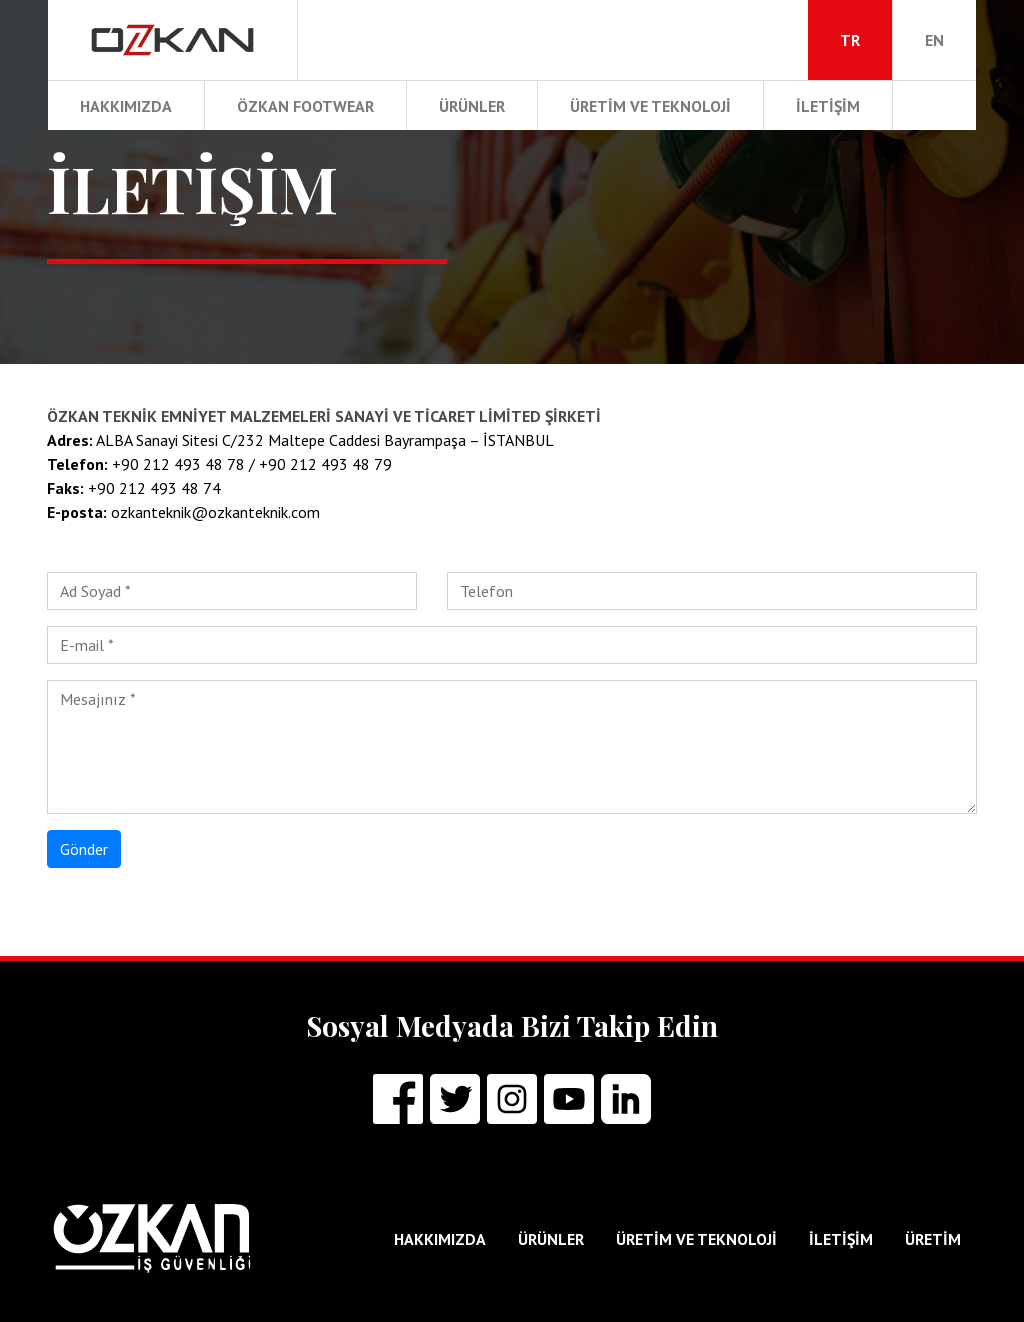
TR (850, 40)
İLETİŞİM (828, 106)
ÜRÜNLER (472, 106)
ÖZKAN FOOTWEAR (305, 106)
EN (934, 40)
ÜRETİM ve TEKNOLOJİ (650, 106)
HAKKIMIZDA (126, 106)
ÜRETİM (933, 1239)
